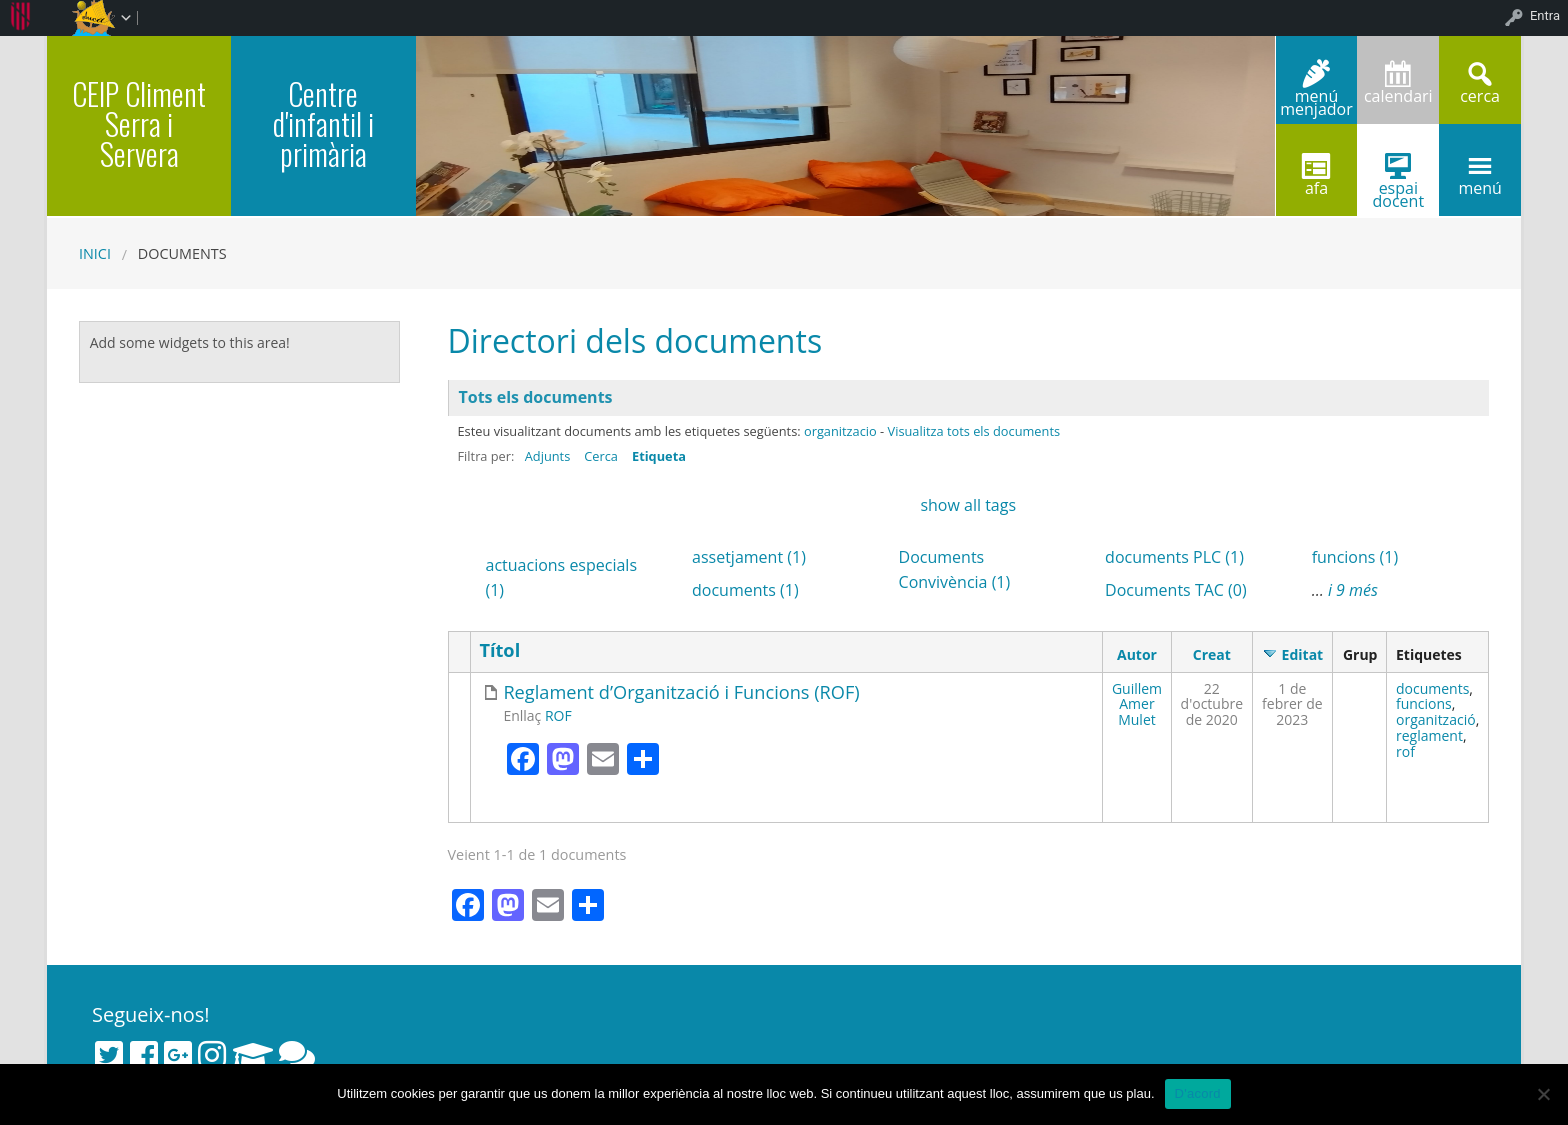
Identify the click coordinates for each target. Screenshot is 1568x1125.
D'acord (1198, 1093)
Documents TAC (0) (1176, 590)
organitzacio (840, 431)
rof (1405, 751)
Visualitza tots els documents (974, 431)
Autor (1137, 654)
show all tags (968, 505)
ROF (558, 715)
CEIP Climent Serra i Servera (139, 123)
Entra (1545, 15)
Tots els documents (536, 397)
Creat (1212, 654)
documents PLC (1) (1174, 557)
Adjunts (548, 456)
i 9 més (1353, 590)
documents (1432, 688)
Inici (95, 253)
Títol (499, 650)
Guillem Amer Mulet (1137, 704)
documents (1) (745, 590)
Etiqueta (659, 456)
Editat (1303, 654)
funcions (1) (1355, 557)
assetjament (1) (749, 557)
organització (1436, 719)
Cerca (601, 456)
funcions (1424, 703)
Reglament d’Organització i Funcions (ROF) (681, 692)
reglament (1429, 735)
